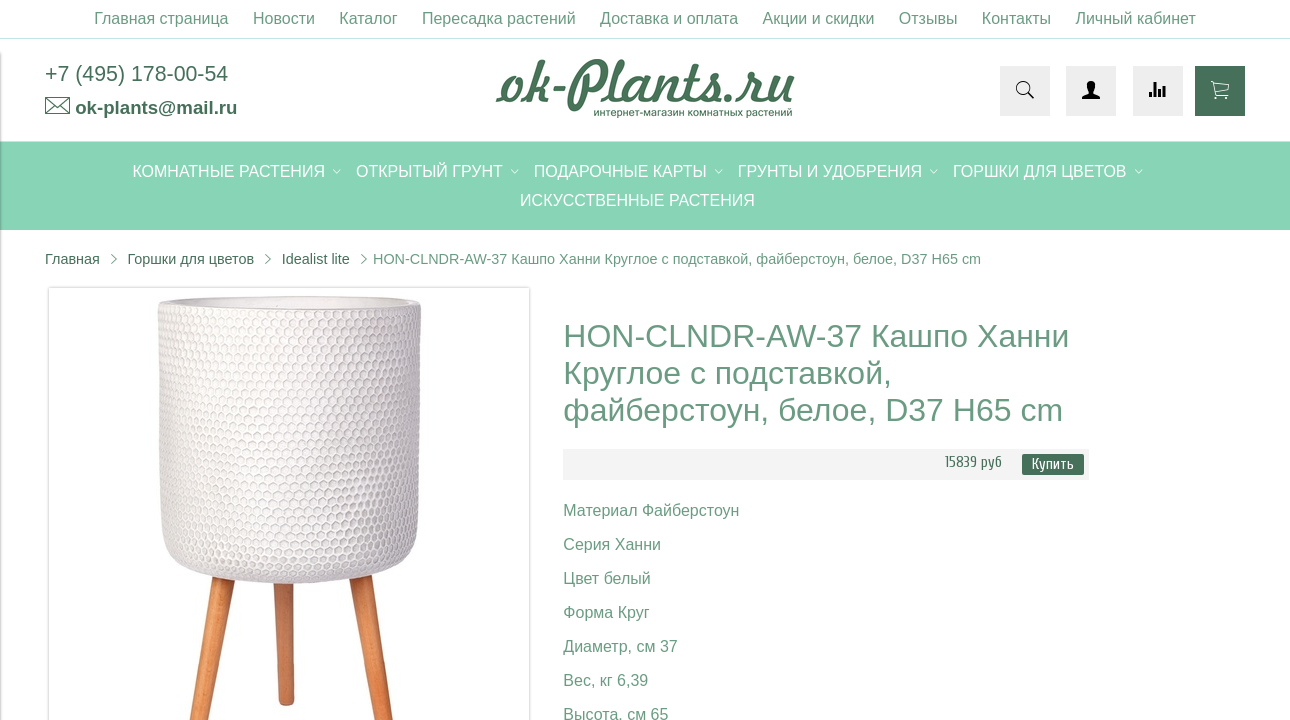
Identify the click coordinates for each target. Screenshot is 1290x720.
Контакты (1016, 18)
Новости (284, 18)
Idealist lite (316, 259)
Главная (72, 259)
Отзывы (928, 18)
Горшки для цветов (190, 259)
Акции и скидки (819, 18)
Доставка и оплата (669, 18)
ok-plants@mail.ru (156, 107)
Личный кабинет (1135, 18)
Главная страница (161, 18)
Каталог (368, 18)
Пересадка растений (499, 18)
